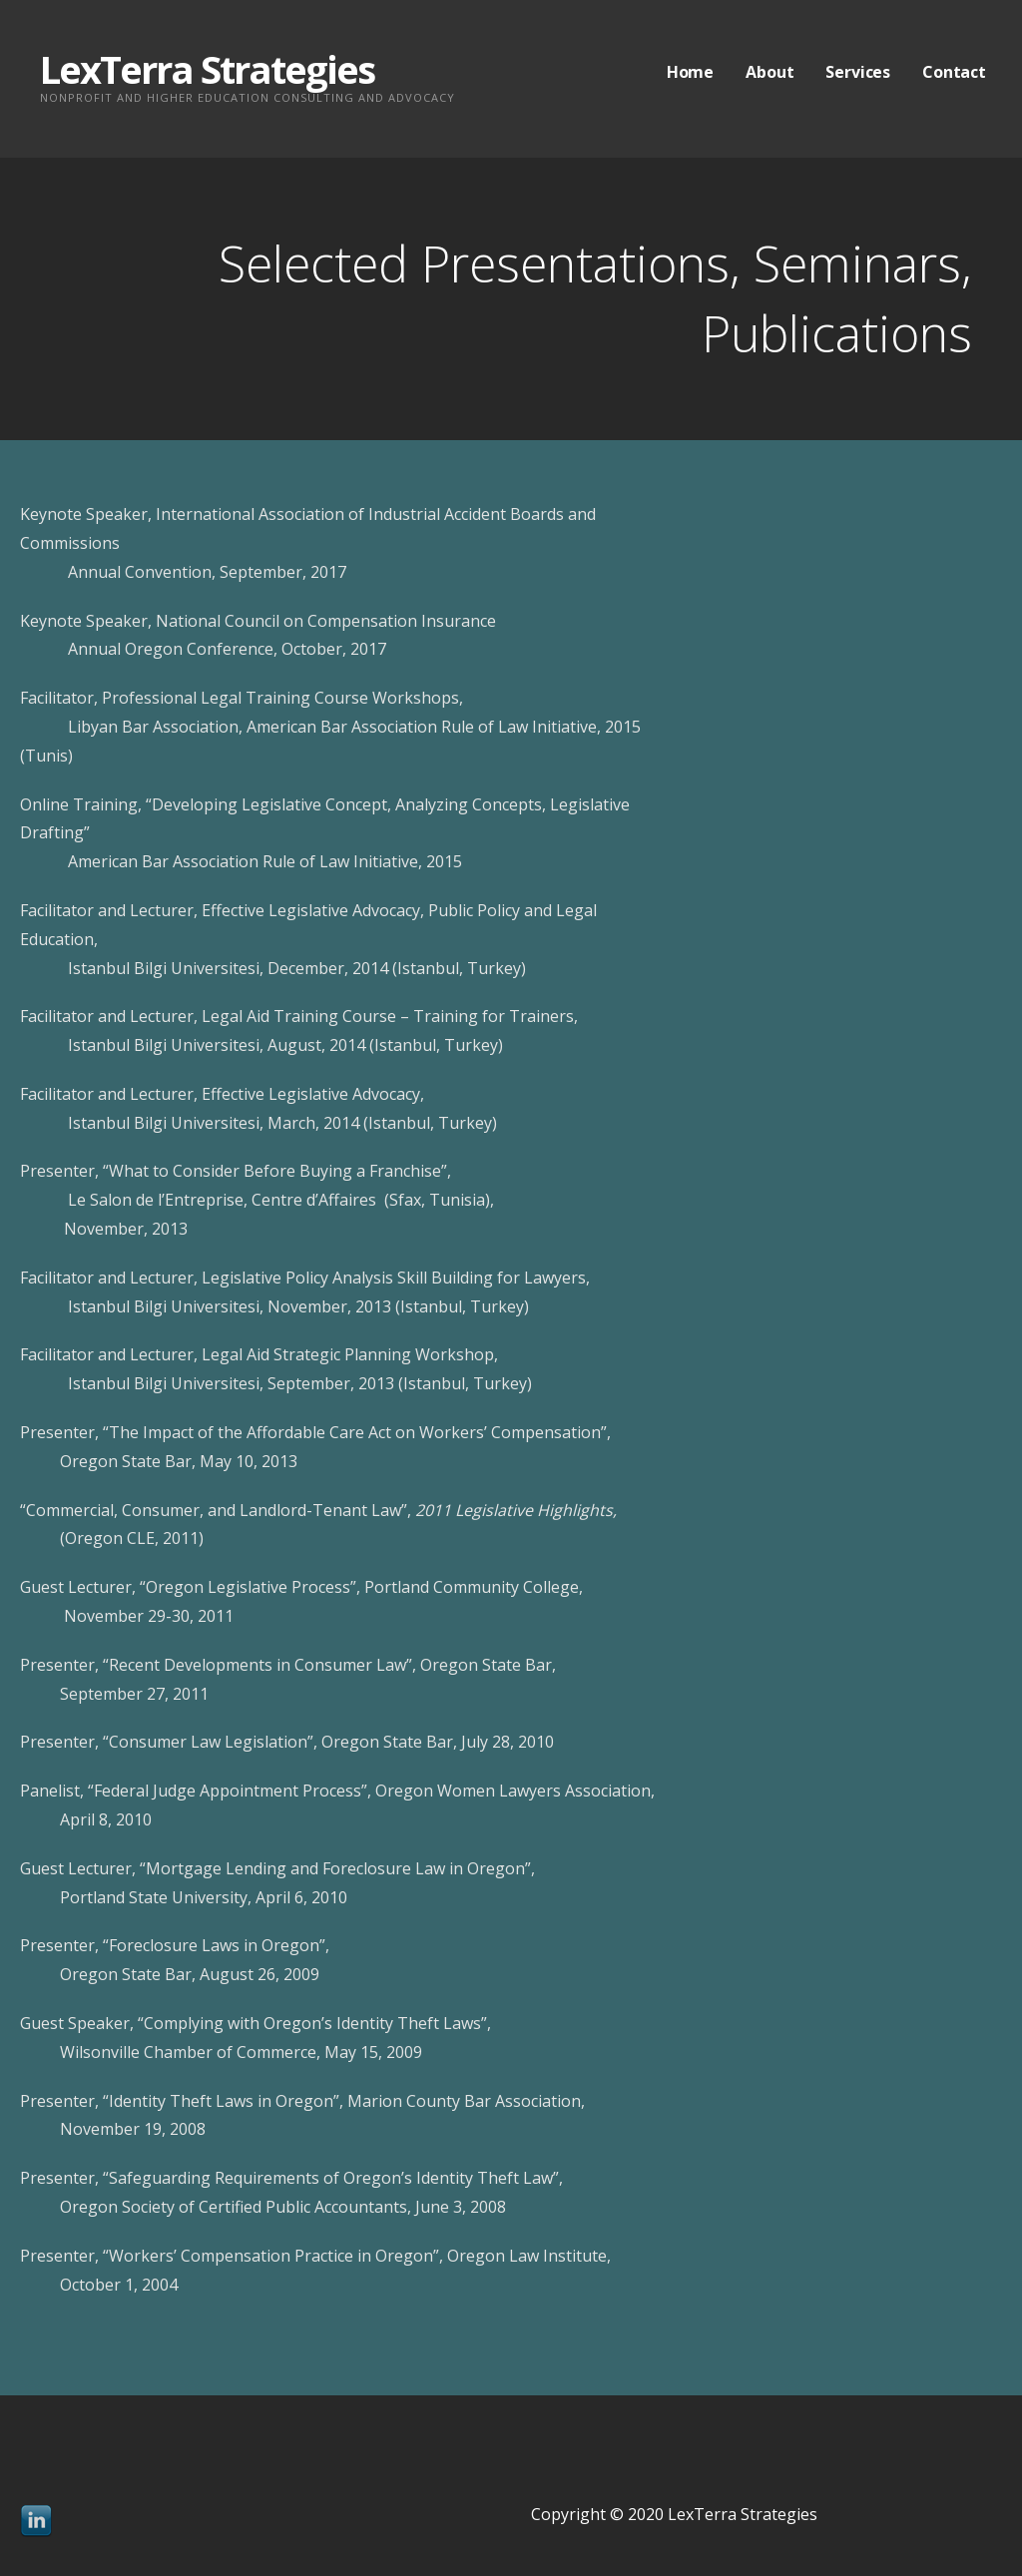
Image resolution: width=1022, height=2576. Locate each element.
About (769, 72)
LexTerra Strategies (207, 69)
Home (690, 72)
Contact (954, 72)
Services (857, 72)
